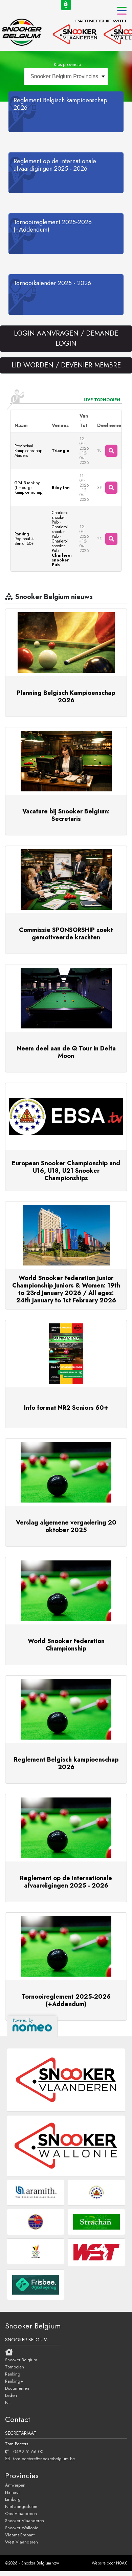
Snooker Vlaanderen (24, 2520)
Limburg (13, 2499)
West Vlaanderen (21, 2542)
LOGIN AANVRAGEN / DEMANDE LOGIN (66, 338)
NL (7, 2402)
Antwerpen (15, 2485)
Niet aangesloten (21, 2506)
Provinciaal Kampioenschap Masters (28, 451)
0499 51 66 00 (24, 2451)
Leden (11, 2395)
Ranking (12, 2374)
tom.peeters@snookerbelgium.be (40, 2458)
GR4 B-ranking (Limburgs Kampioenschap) (29, 487)
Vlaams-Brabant (20, 2535)
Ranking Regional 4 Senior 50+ (24, 539)
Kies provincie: (68, 64)
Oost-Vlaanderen (21, 2513)
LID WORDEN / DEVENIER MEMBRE (66, 365)
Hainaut (12, 2492)
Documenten (17, 2388)
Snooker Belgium (21, 2360)
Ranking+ (14, 2381)
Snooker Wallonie (21, 2528)
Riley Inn (61, 488)
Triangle (60, 451)
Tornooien (14, 2367)
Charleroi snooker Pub (60, 517)
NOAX (121, 2563)
